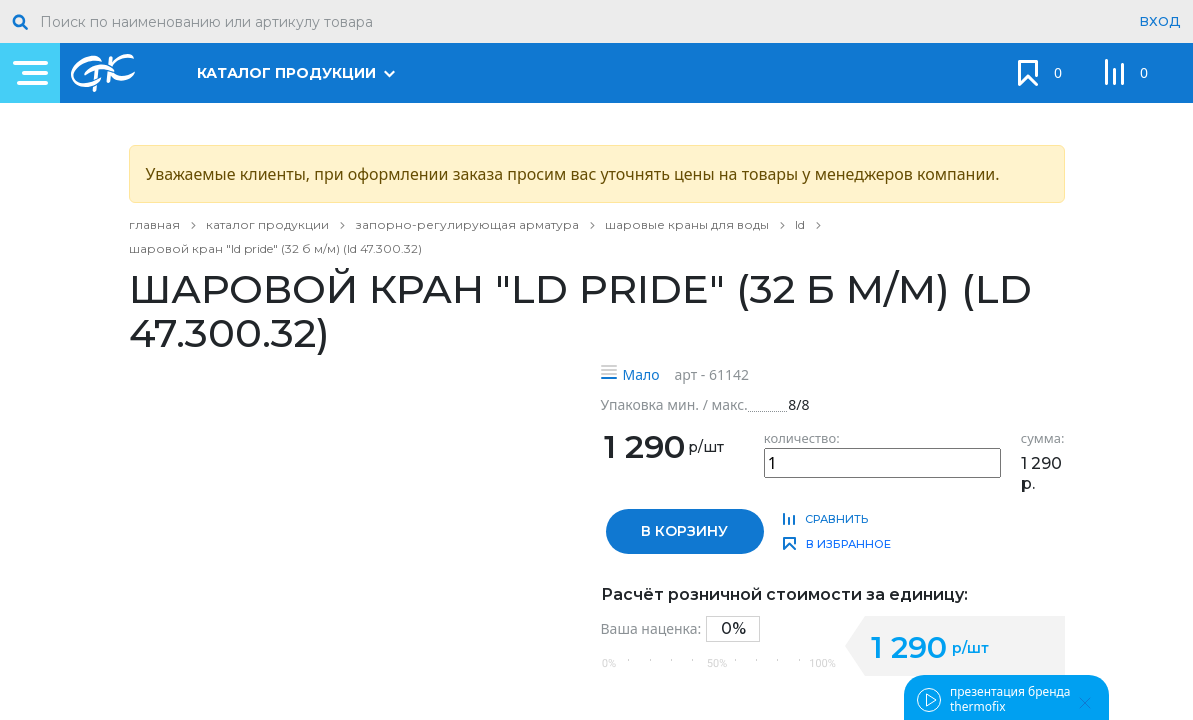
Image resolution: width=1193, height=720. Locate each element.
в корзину (684, 531)
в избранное (848, 544)
